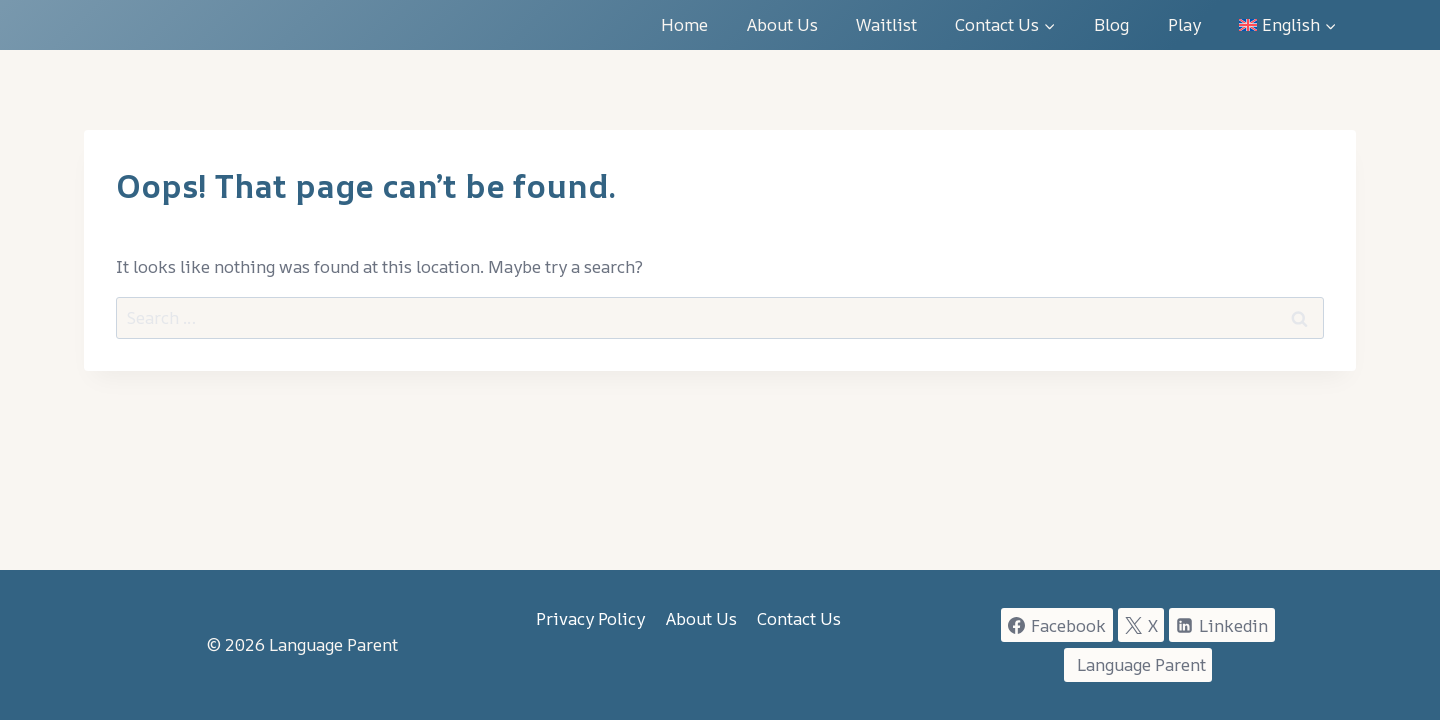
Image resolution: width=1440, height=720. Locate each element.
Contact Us (799, 618)
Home (684, 24)
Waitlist (886, 24)
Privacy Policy (590, 618)
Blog (1111, 24)
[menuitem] (1288, 25)
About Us (782, 24)
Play (1184, 24)
